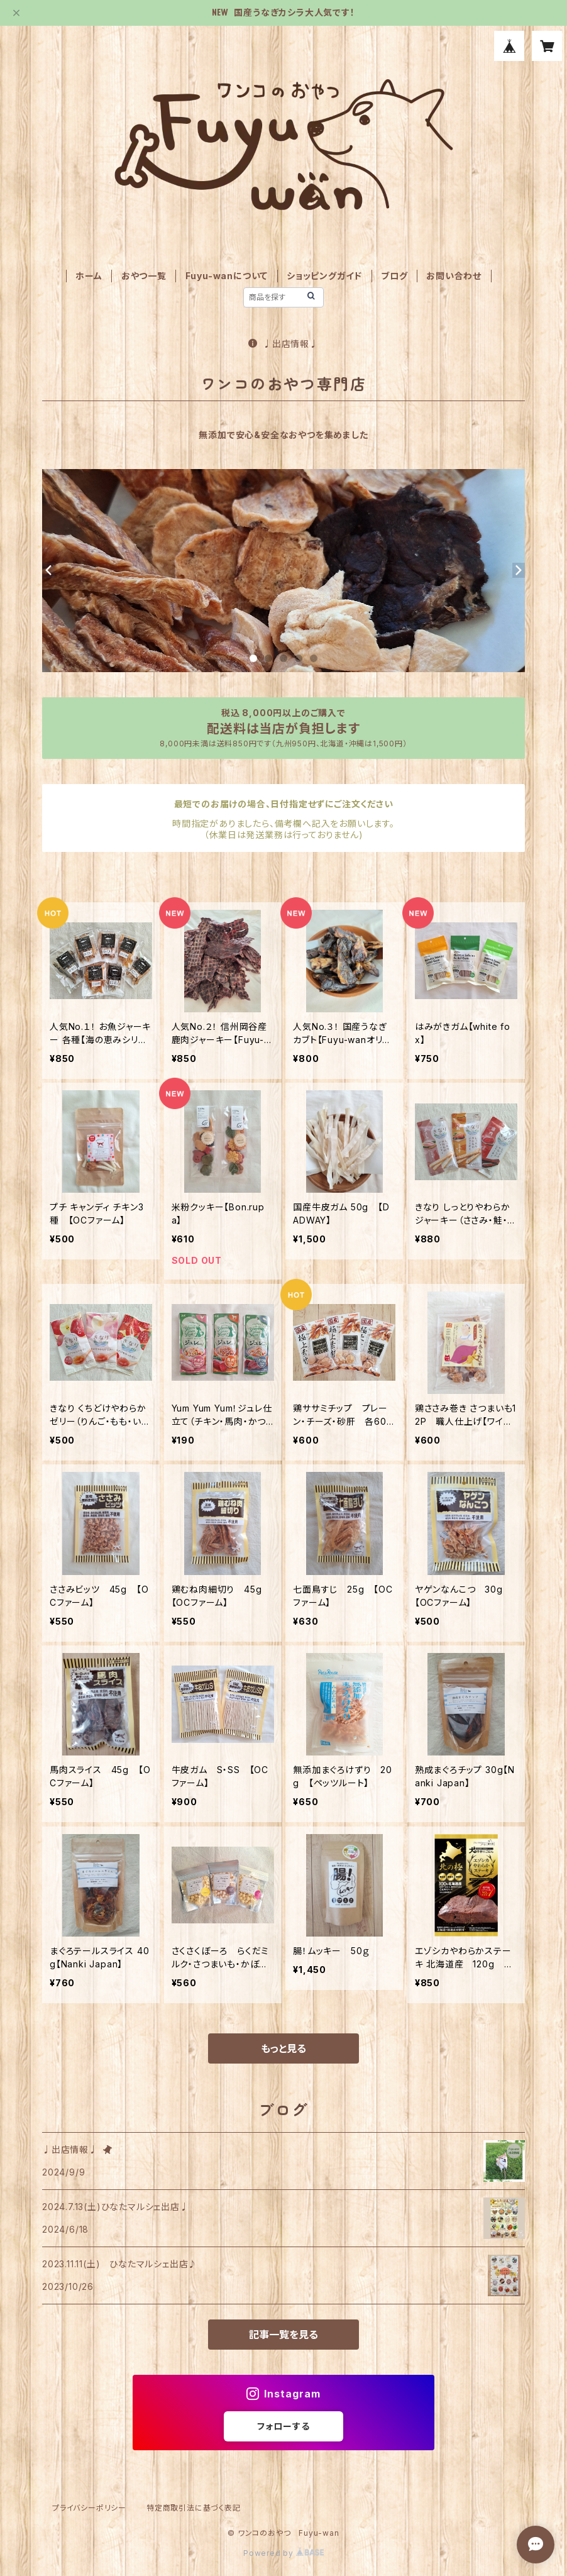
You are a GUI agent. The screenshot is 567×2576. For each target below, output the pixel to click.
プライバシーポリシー (89, 2507)
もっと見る (283, 2048)
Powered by (283, 2553)
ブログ (394, 275)
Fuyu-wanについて (226, 275)
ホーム (88, 275)
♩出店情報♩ (283, 343)
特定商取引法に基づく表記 (193, 2507)
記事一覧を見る (283, 2334)
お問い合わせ (454, 275)
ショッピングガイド (324, 275)
